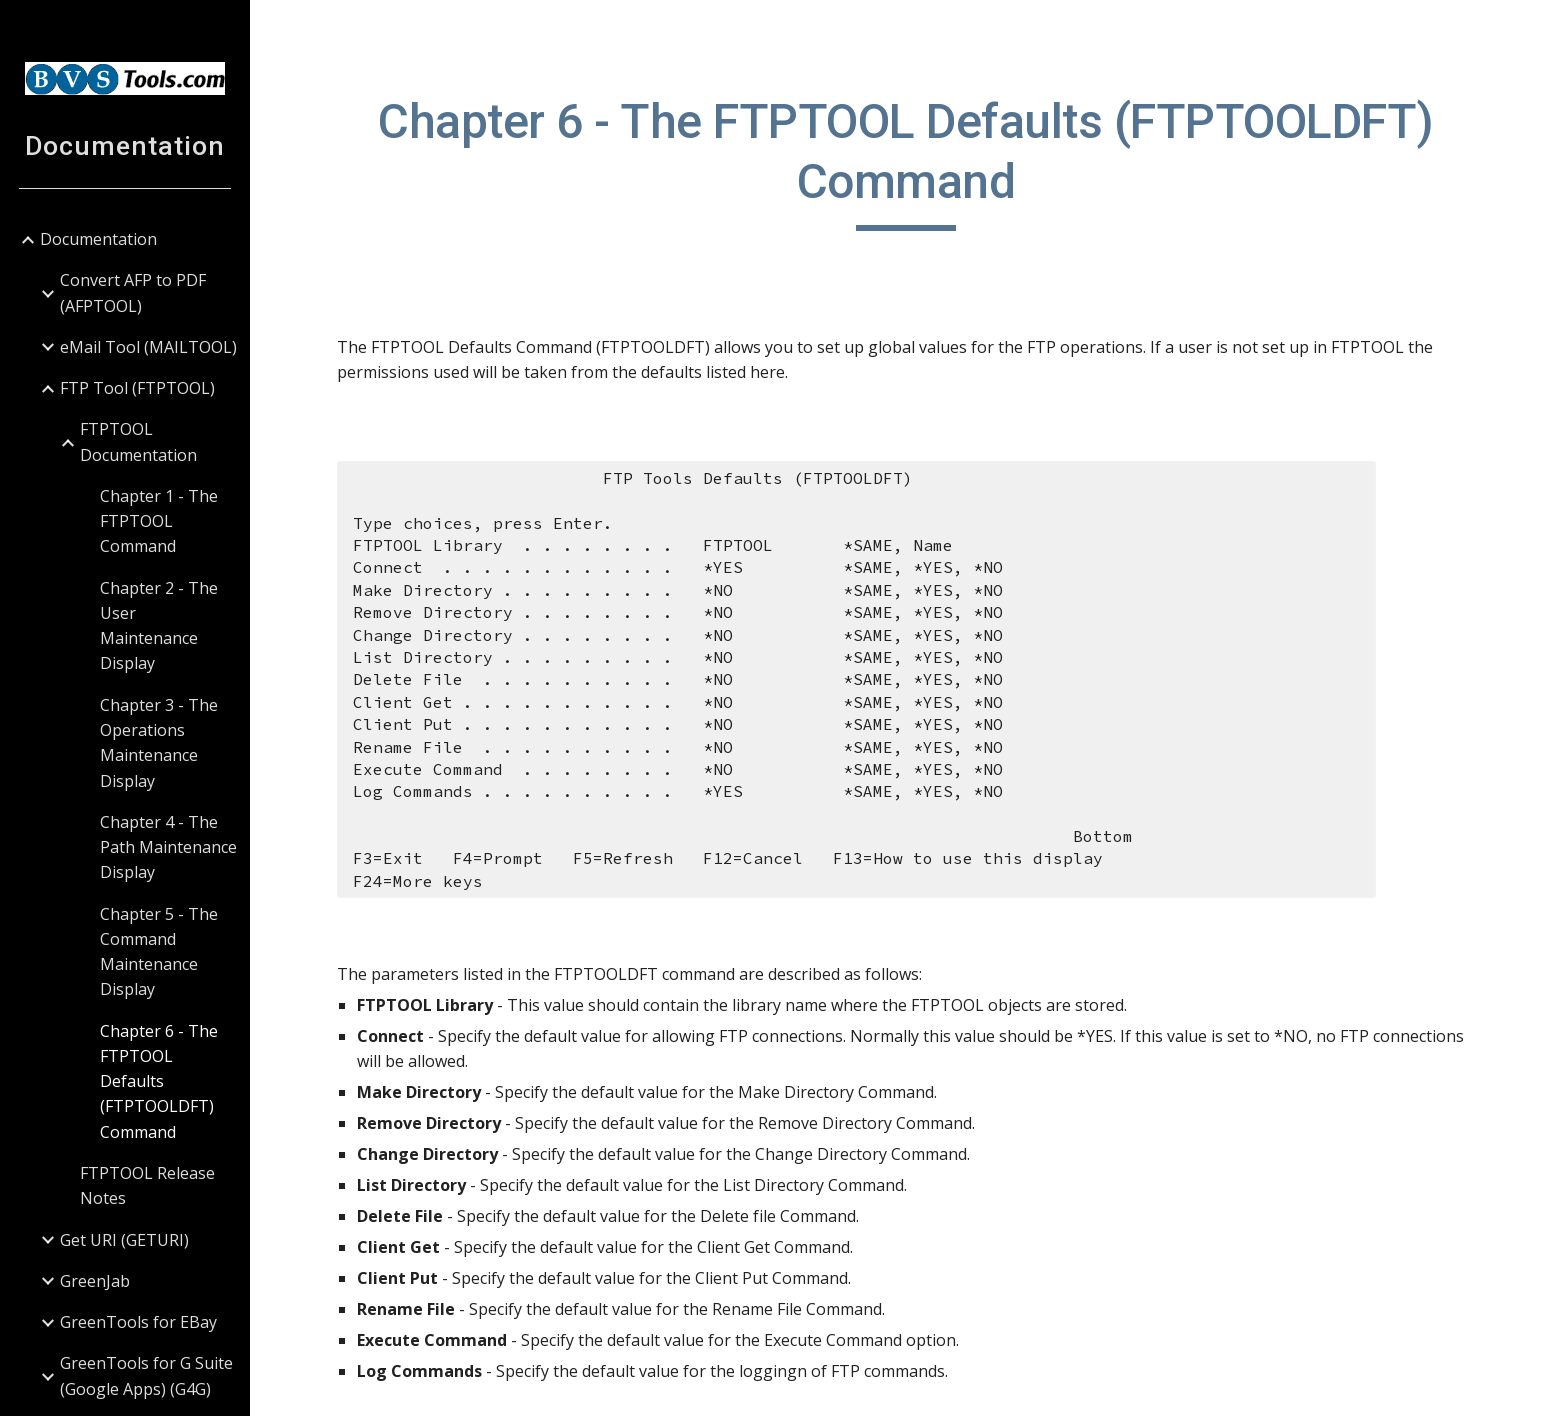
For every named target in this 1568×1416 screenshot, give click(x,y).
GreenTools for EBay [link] (138, 1322)
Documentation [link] (98, 239)
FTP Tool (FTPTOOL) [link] (137, 388)
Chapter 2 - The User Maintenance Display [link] (159, 626)
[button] (1544, 28)
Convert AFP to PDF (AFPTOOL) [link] (133, 292)
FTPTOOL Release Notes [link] (147, 1185)
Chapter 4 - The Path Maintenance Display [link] (168, 847)
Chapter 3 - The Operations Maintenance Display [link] (159, 743)
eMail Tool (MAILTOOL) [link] (148, 347)
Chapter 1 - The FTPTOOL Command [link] (159, 521)
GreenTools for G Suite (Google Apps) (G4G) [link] (146, 1375)
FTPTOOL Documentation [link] (138, 441)
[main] (909, 161)
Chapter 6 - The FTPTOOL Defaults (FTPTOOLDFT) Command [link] (159, 1081)
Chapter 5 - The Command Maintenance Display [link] (159, 952)
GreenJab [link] (95, 1281)
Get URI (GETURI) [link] (124, 1240)
